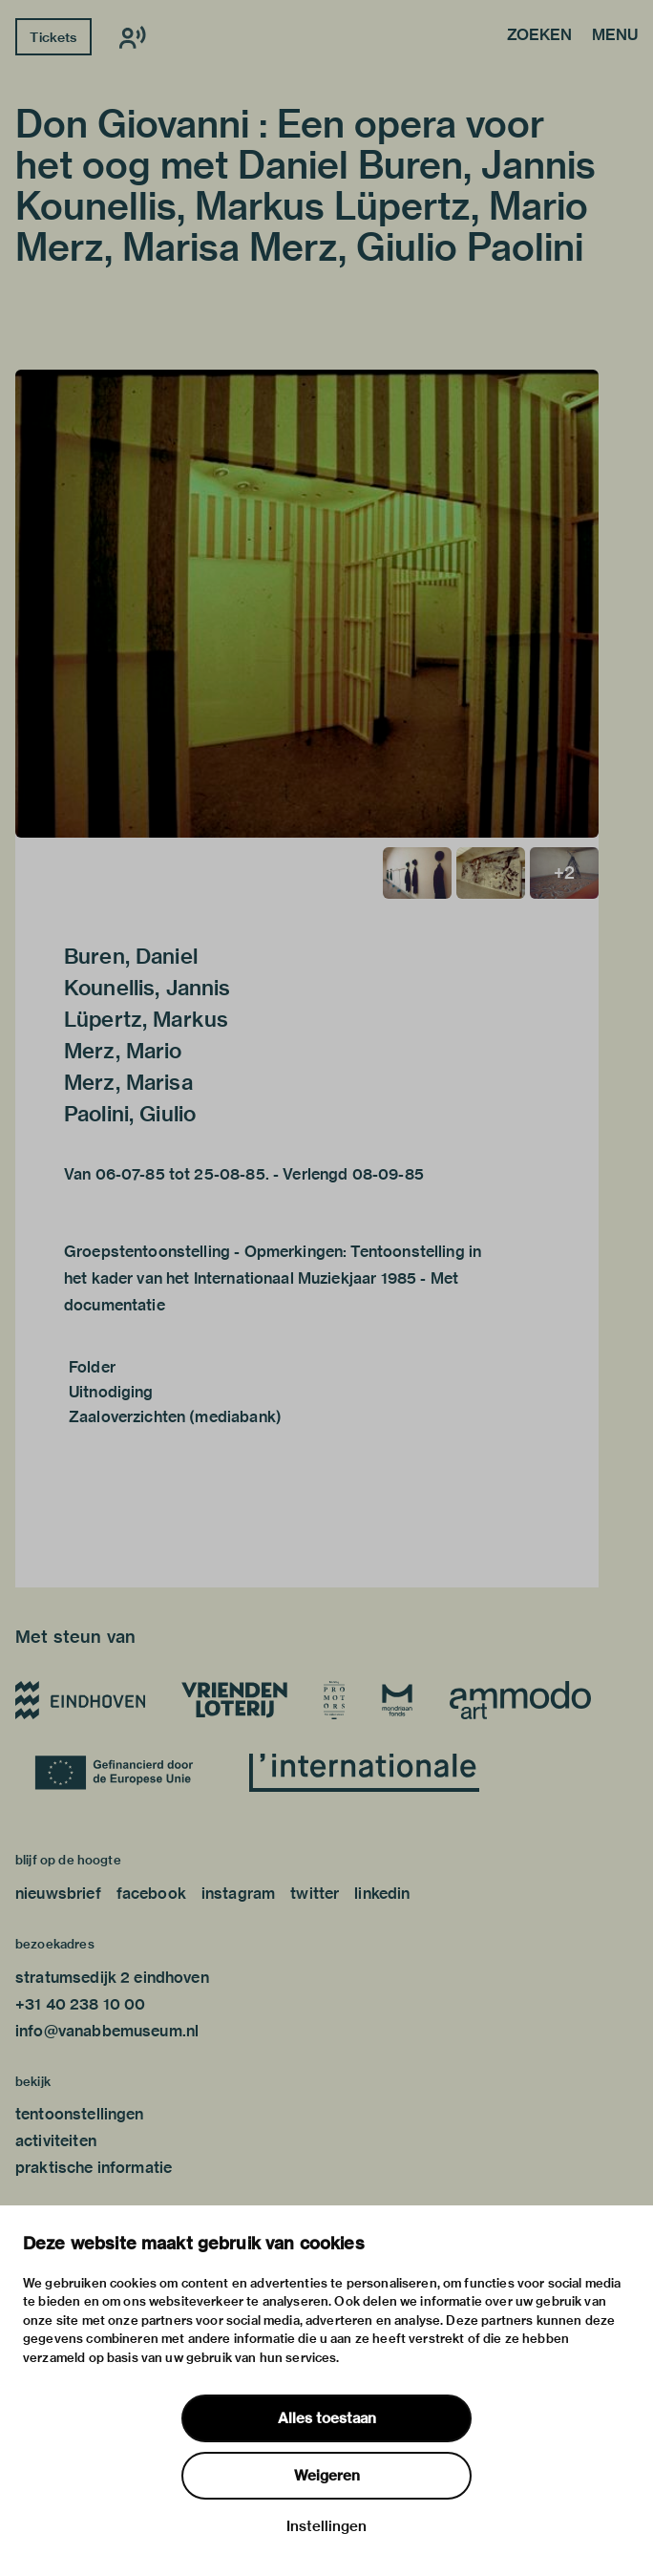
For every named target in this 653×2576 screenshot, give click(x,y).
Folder (92, 1367)
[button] (307, 604)
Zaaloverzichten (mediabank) (175, 1417)
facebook (151, 1894)
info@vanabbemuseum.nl (107, 2031)
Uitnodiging (111, 1392)
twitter (314, 1894)
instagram (238, 1894)
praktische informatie (93, 2168)
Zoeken (539, 36)
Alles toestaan (327, 2418)
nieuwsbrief (58, 1894)
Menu (615, 36)
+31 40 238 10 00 (80, 2004)
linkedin (382, 1894)
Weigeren (327, 2475)
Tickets (53, 37)
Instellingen (326, 2526)
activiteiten (55, 2141)
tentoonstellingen (79, 2114)
